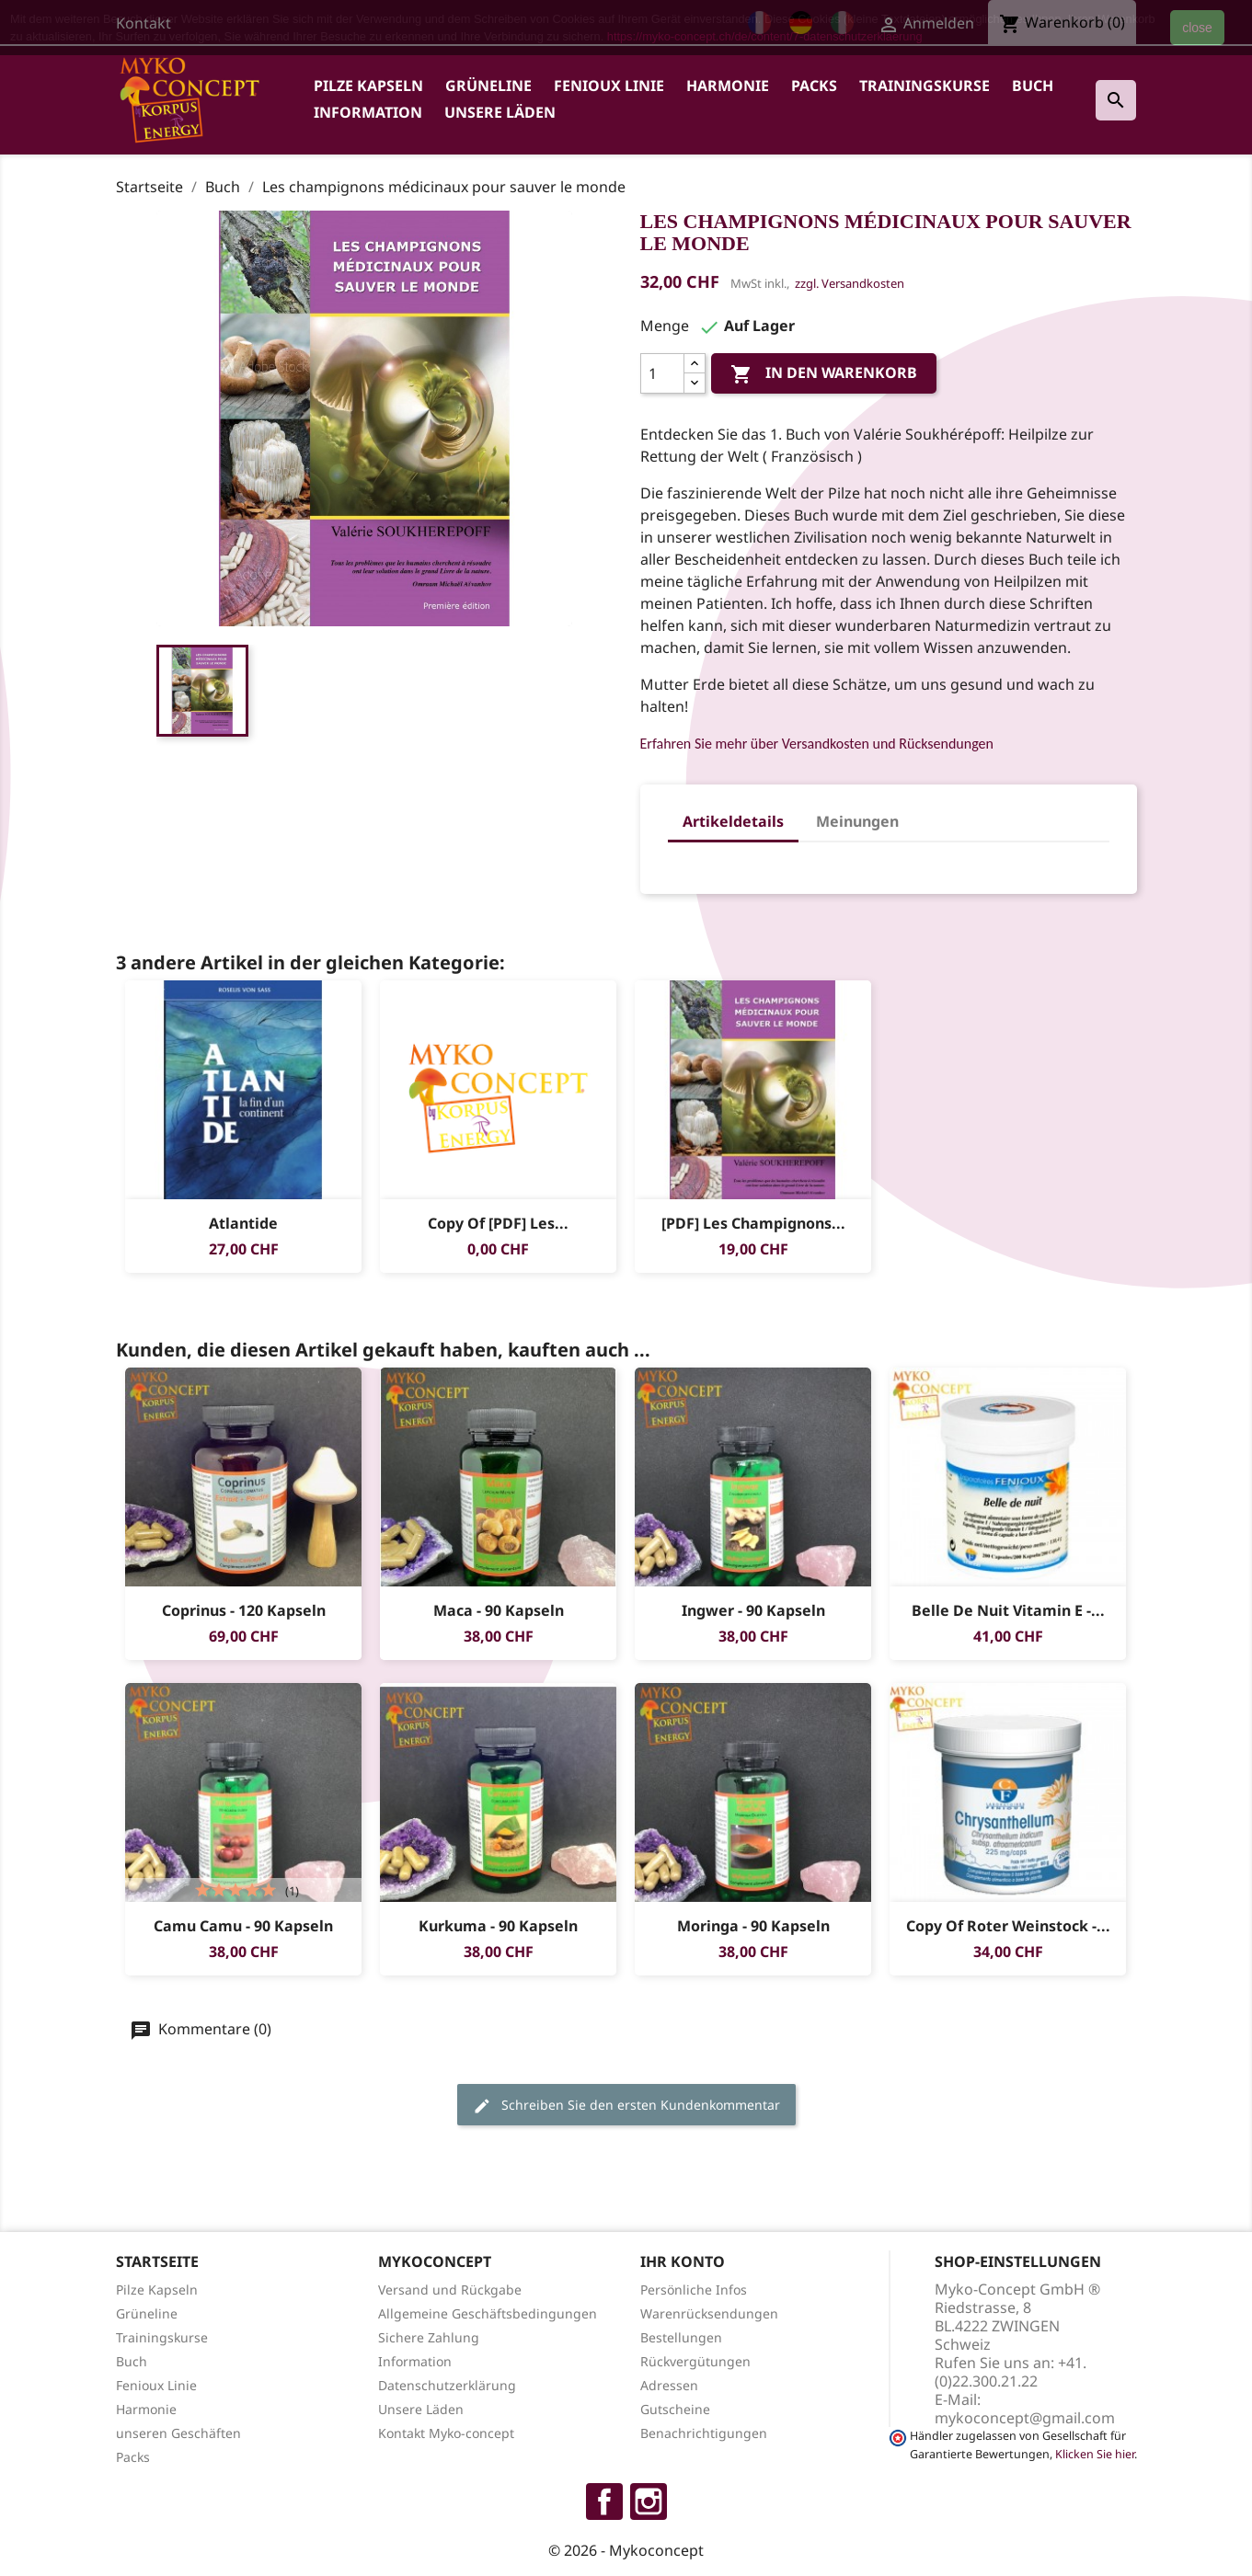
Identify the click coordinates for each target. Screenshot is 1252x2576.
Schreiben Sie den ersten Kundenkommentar (626, 2105)
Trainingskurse (924, 85)
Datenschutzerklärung (447, 2385)
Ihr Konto (682, 2261)
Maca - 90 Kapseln (497, 1610)
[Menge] (662, 373)
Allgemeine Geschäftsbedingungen (487, 2313)
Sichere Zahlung (428, 2337)
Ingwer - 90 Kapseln (752, 1610)
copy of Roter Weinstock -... (1007, 1926)
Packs (814, 85)
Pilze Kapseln (368, 85)
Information (368, 112)
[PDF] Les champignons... (752, 1223)
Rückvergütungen (695, 2361)
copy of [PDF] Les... (498, 1223)
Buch (1032, 85)
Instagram (648, 2501)
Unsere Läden (500, 112)
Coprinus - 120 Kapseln (243, 1610)
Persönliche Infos (693, 2289)
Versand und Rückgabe (450, 2289)
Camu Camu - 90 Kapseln (243, 1926)
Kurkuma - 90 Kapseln (498, 1926)
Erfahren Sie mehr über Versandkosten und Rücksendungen (817, 743)
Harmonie (727, 85)
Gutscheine (675, 2409)
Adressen (669, 2385)
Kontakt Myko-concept (446, 2433)
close (1197, 27)
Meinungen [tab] (857, 821)
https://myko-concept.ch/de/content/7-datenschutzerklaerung (765, 36)
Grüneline (488, 85)
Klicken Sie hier (1094, 2454)
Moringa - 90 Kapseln (752, 1926)
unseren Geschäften (178, 2433)
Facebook (604, 2501)
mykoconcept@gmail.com (1025, 2418)
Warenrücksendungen (709, 2313)
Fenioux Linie (609, 85)
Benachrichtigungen (703, 2433)
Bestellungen (681, 2337)
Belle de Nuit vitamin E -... (1007, 1610)
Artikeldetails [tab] (733, 821)
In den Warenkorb (823, 373)
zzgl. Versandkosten (849, 283)
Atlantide (243, 1223)
